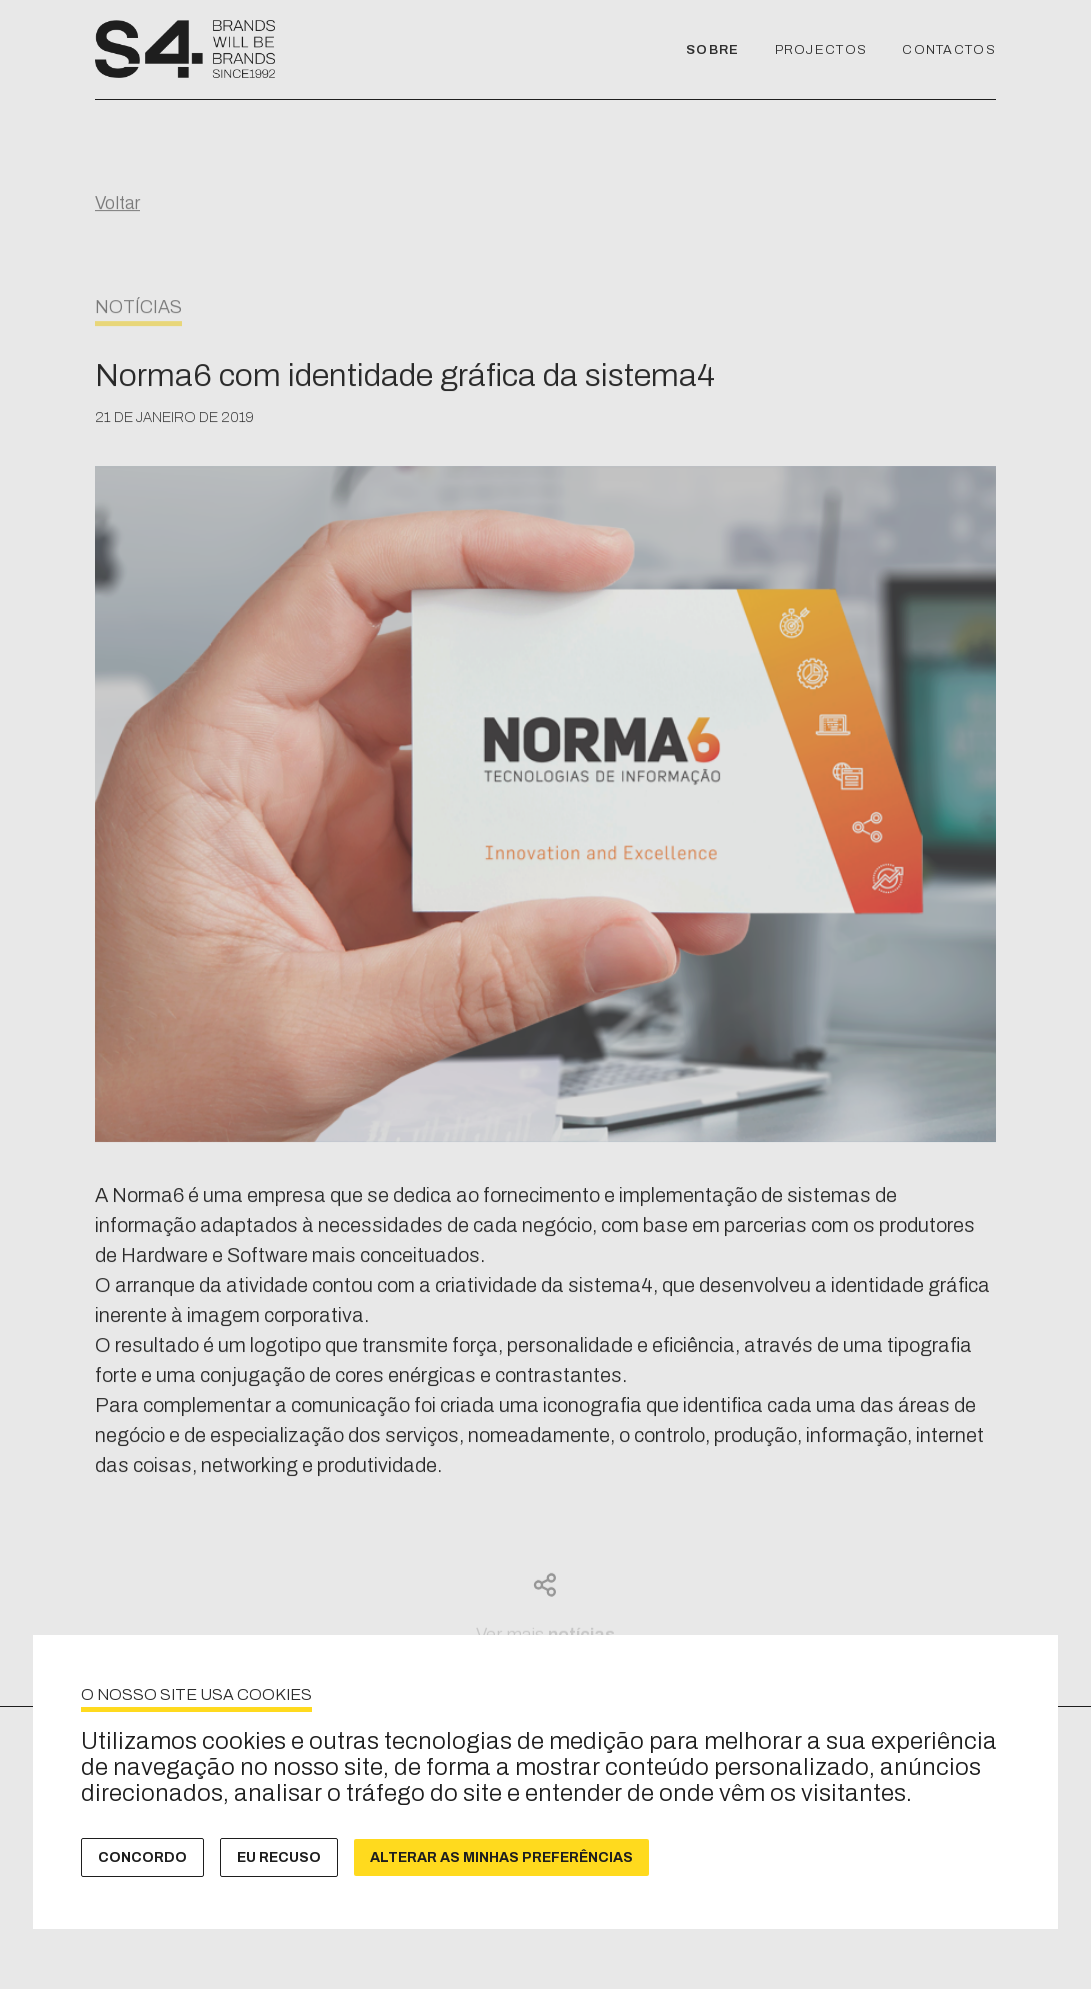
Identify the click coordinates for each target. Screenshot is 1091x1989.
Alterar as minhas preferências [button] (501, 1857)
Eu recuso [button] (279, 1857)
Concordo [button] (142, 1857)
